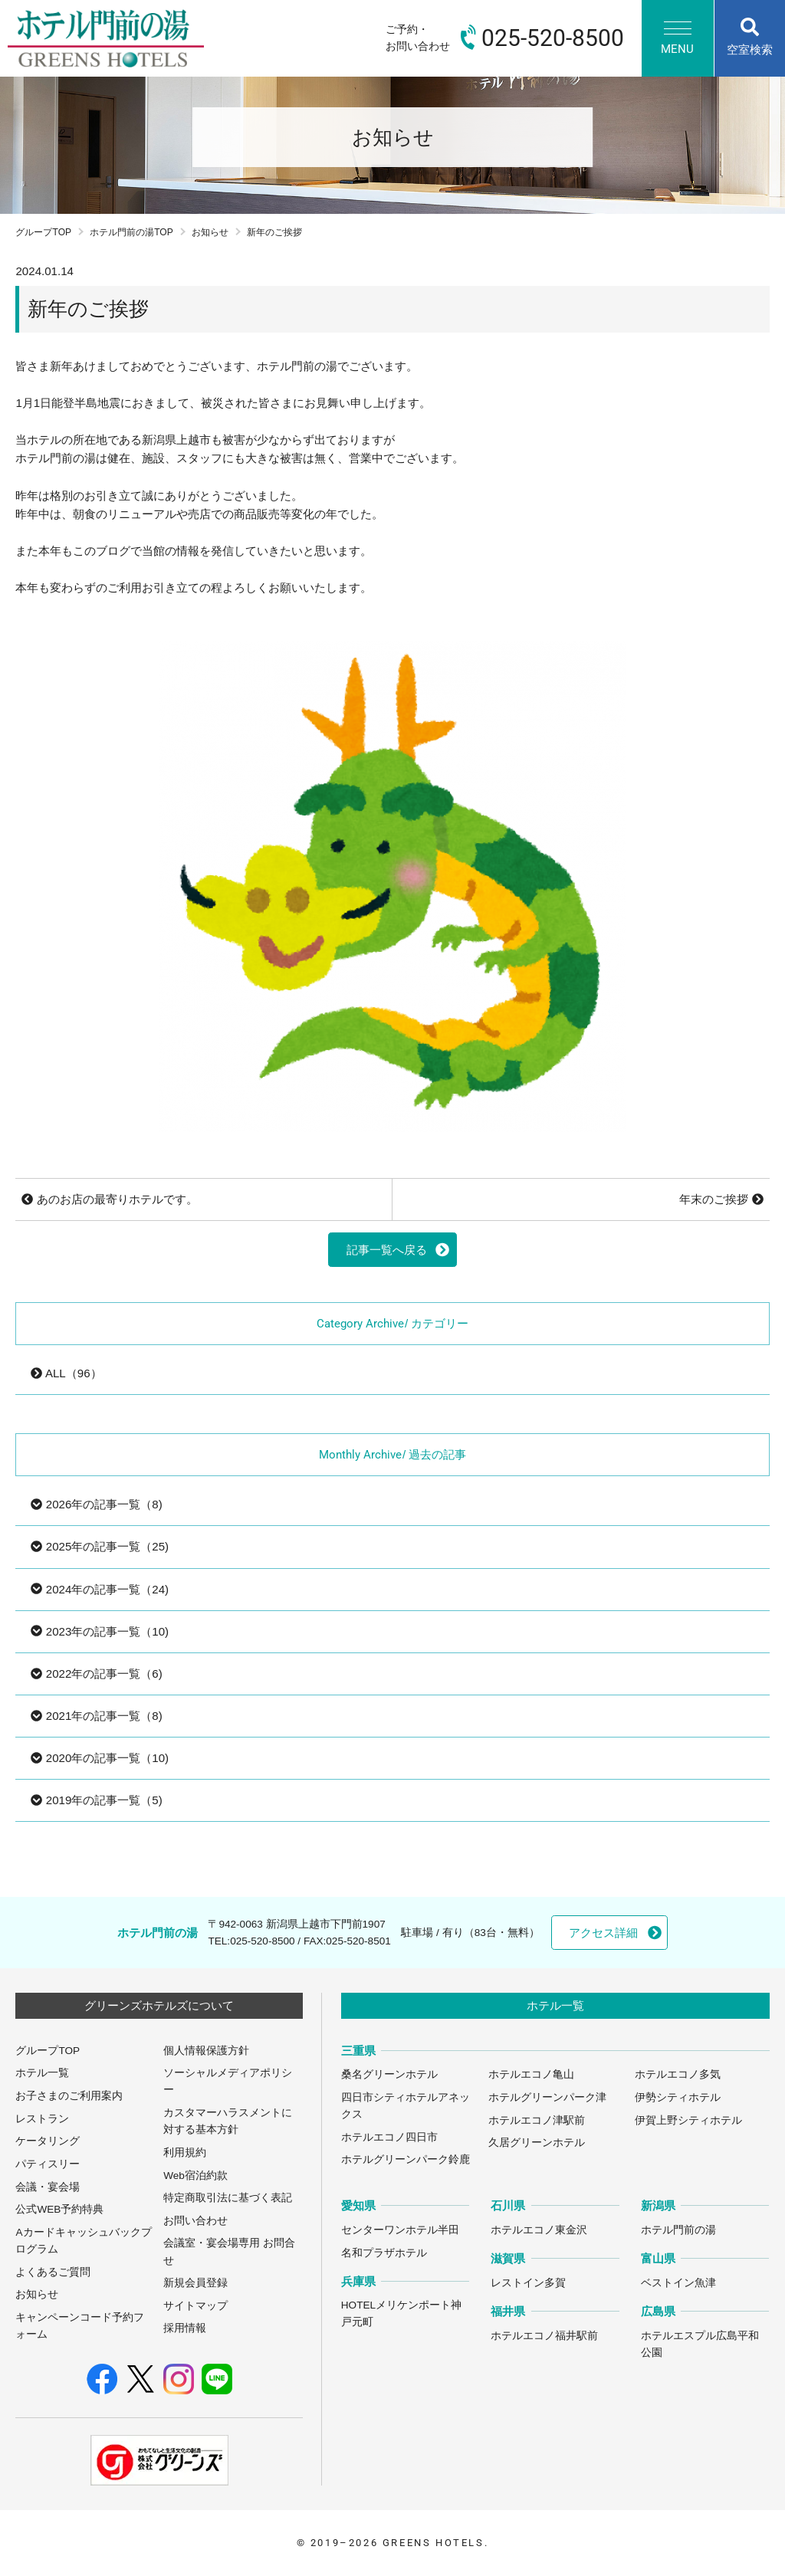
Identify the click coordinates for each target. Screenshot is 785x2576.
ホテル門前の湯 (678, 2230)
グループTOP (43, 232)
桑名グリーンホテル (389, 2074)
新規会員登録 (195, 2283)
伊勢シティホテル (678, 2097)
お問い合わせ (195, 2221)
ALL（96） (66, 1373)
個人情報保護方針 (206, 2050)
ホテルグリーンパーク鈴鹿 (405, 2159)
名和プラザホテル (384, 2253)
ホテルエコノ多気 (678, 2074)
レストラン (42, 2119)
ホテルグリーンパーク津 (547, 2097)
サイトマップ (195, 2306)
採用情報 (184, 2328)
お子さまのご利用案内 (69, 2096)
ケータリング (47, 2141)
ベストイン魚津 (678, 2283)
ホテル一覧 (42, 2073)
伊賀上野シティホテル (688, 2120)
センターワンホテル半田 (400, 2230)
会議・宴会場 (47, 2187)
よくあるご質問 (52, 2272)
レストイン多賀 (528, 2283)
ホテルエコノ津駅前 (536, 2120)
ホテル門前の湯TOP (131, 232)
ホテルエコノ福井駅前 (544, 2335)
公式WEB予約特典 (59, 2209)
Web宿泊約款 (195, 2175)
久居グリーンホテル (536, 2142)
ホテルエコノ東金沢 (539, 2230)
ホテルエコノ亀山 (531, 2074)
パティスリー (47, 2164)
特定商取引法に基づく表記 (227, 2198)
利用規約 (184, 2152)
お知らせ (210, 232)
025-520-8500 (262, 1941)
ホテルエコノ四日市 (389, 2137)
